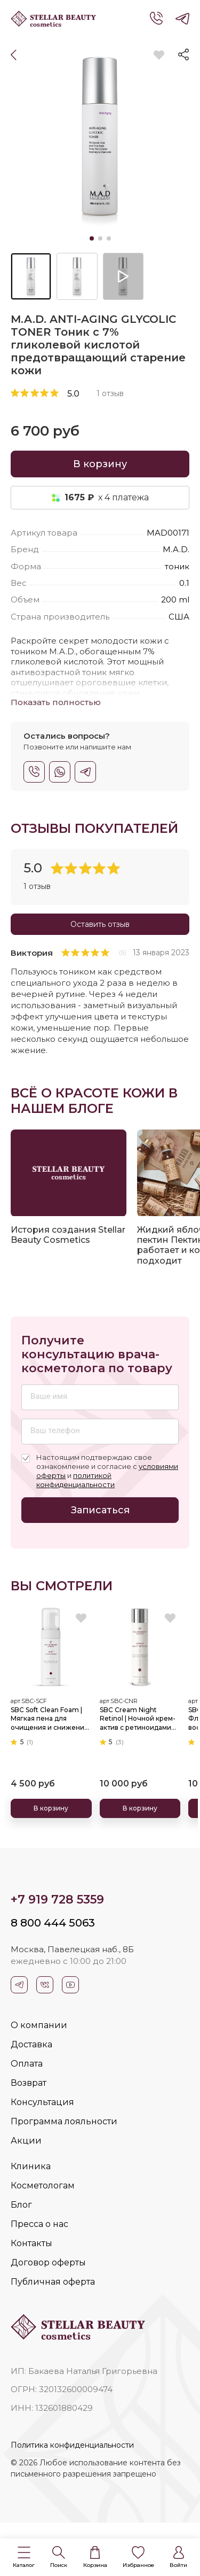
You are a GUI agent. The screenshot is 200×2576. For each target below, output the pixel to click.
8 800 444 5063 (53, 1922)
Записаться (100, 1510)
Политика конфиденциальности (72, 2445)
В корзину (100, 464)
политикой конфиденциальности (75, 1480)
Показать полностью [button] (56, 702)
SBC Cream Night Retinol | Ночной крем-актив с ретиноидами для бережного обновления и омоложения (137, 1718)
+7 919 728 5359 (57, 1899)
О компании (39, 2025)
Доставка (31, 2044)
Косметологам (43, 2185)
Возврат (28, 2083)
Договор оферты (48, 2262)
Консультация (42, 2102)
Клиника (31, 2166)
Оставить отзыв (100, 924)
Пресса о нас (39, 2224)
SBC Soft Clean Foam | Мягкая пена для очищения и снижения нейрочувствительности (51, 1718)
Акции (26, 2141)
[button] (24, 2557)
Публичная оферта (53, 2282)
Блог (21, 2205)
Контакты (31, 2243)
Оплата (27, 2064)
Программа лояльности (64, 2121)
